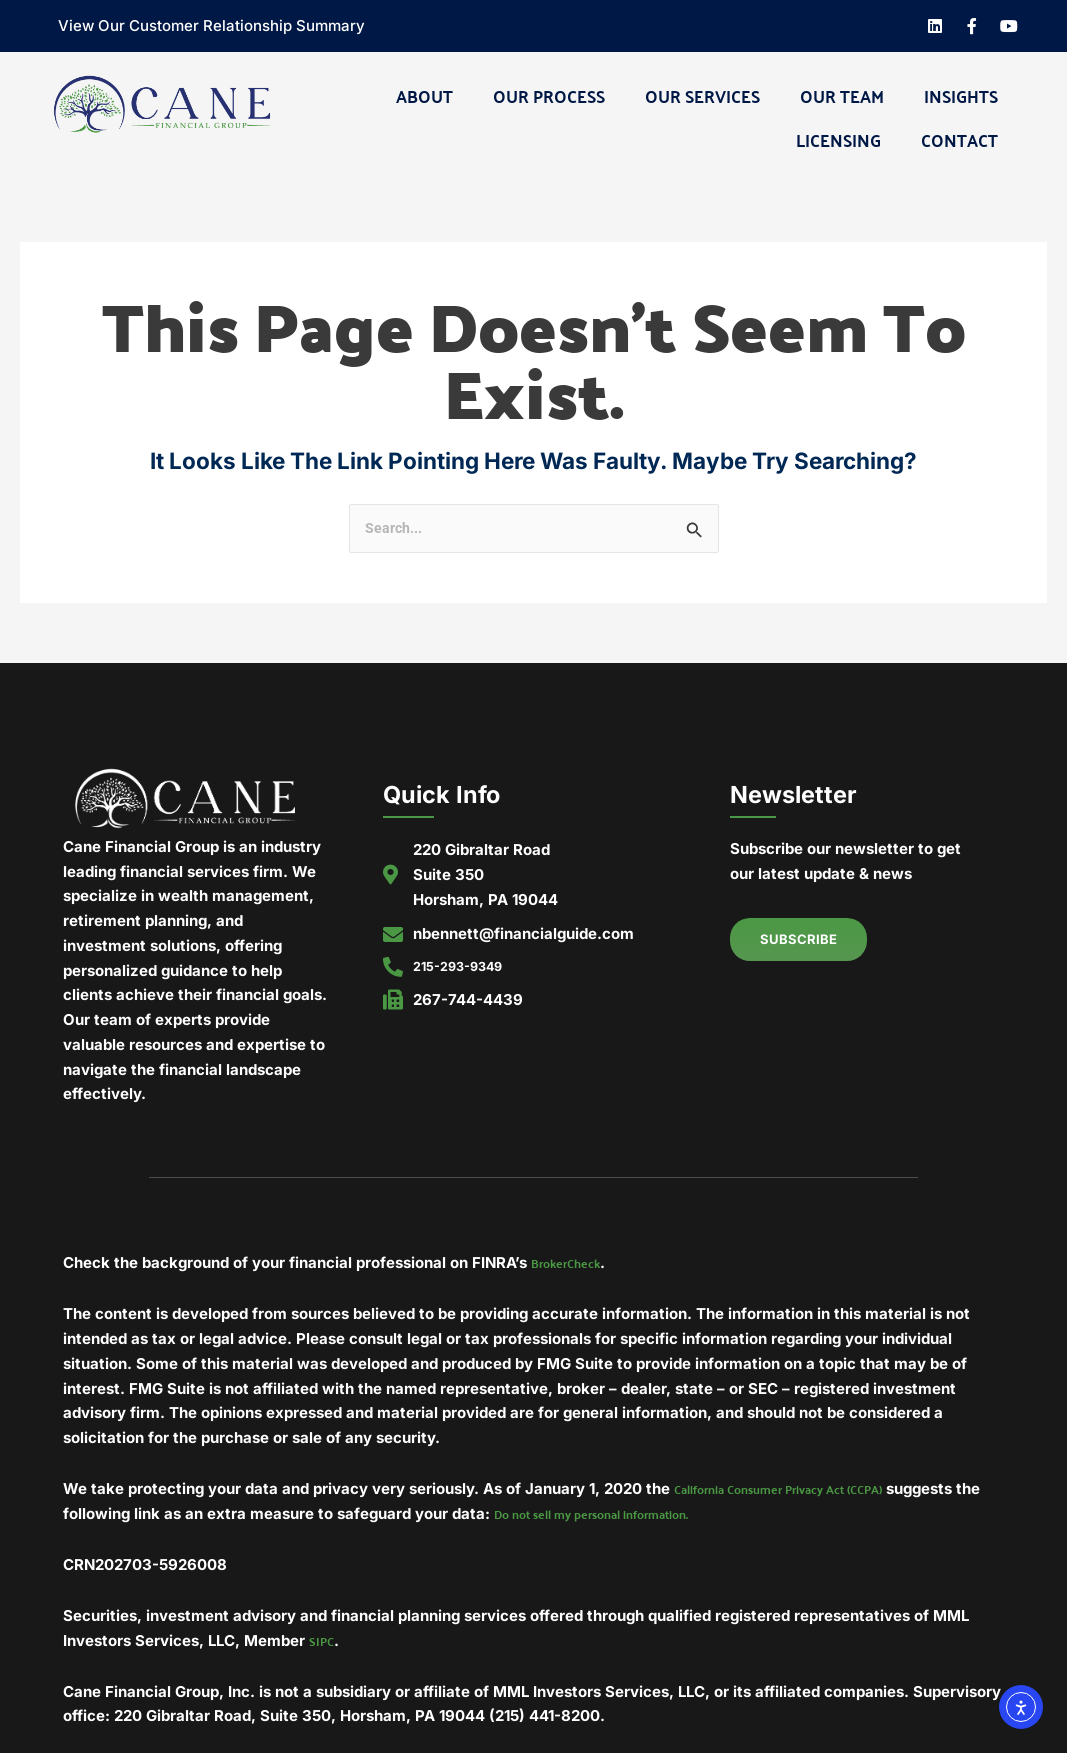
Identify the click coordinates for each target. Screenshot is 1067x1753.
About (424, 95)
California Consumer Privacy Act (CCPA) (807, 1491)
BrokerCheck (574, 1264)
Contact (959, 139)
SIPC (324, 1645)
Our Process (549, 95)
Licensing (838, 139)
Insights (961, 95)
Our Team (842, 95)
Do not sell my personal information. (717, 1517)
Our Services (702, 95)
